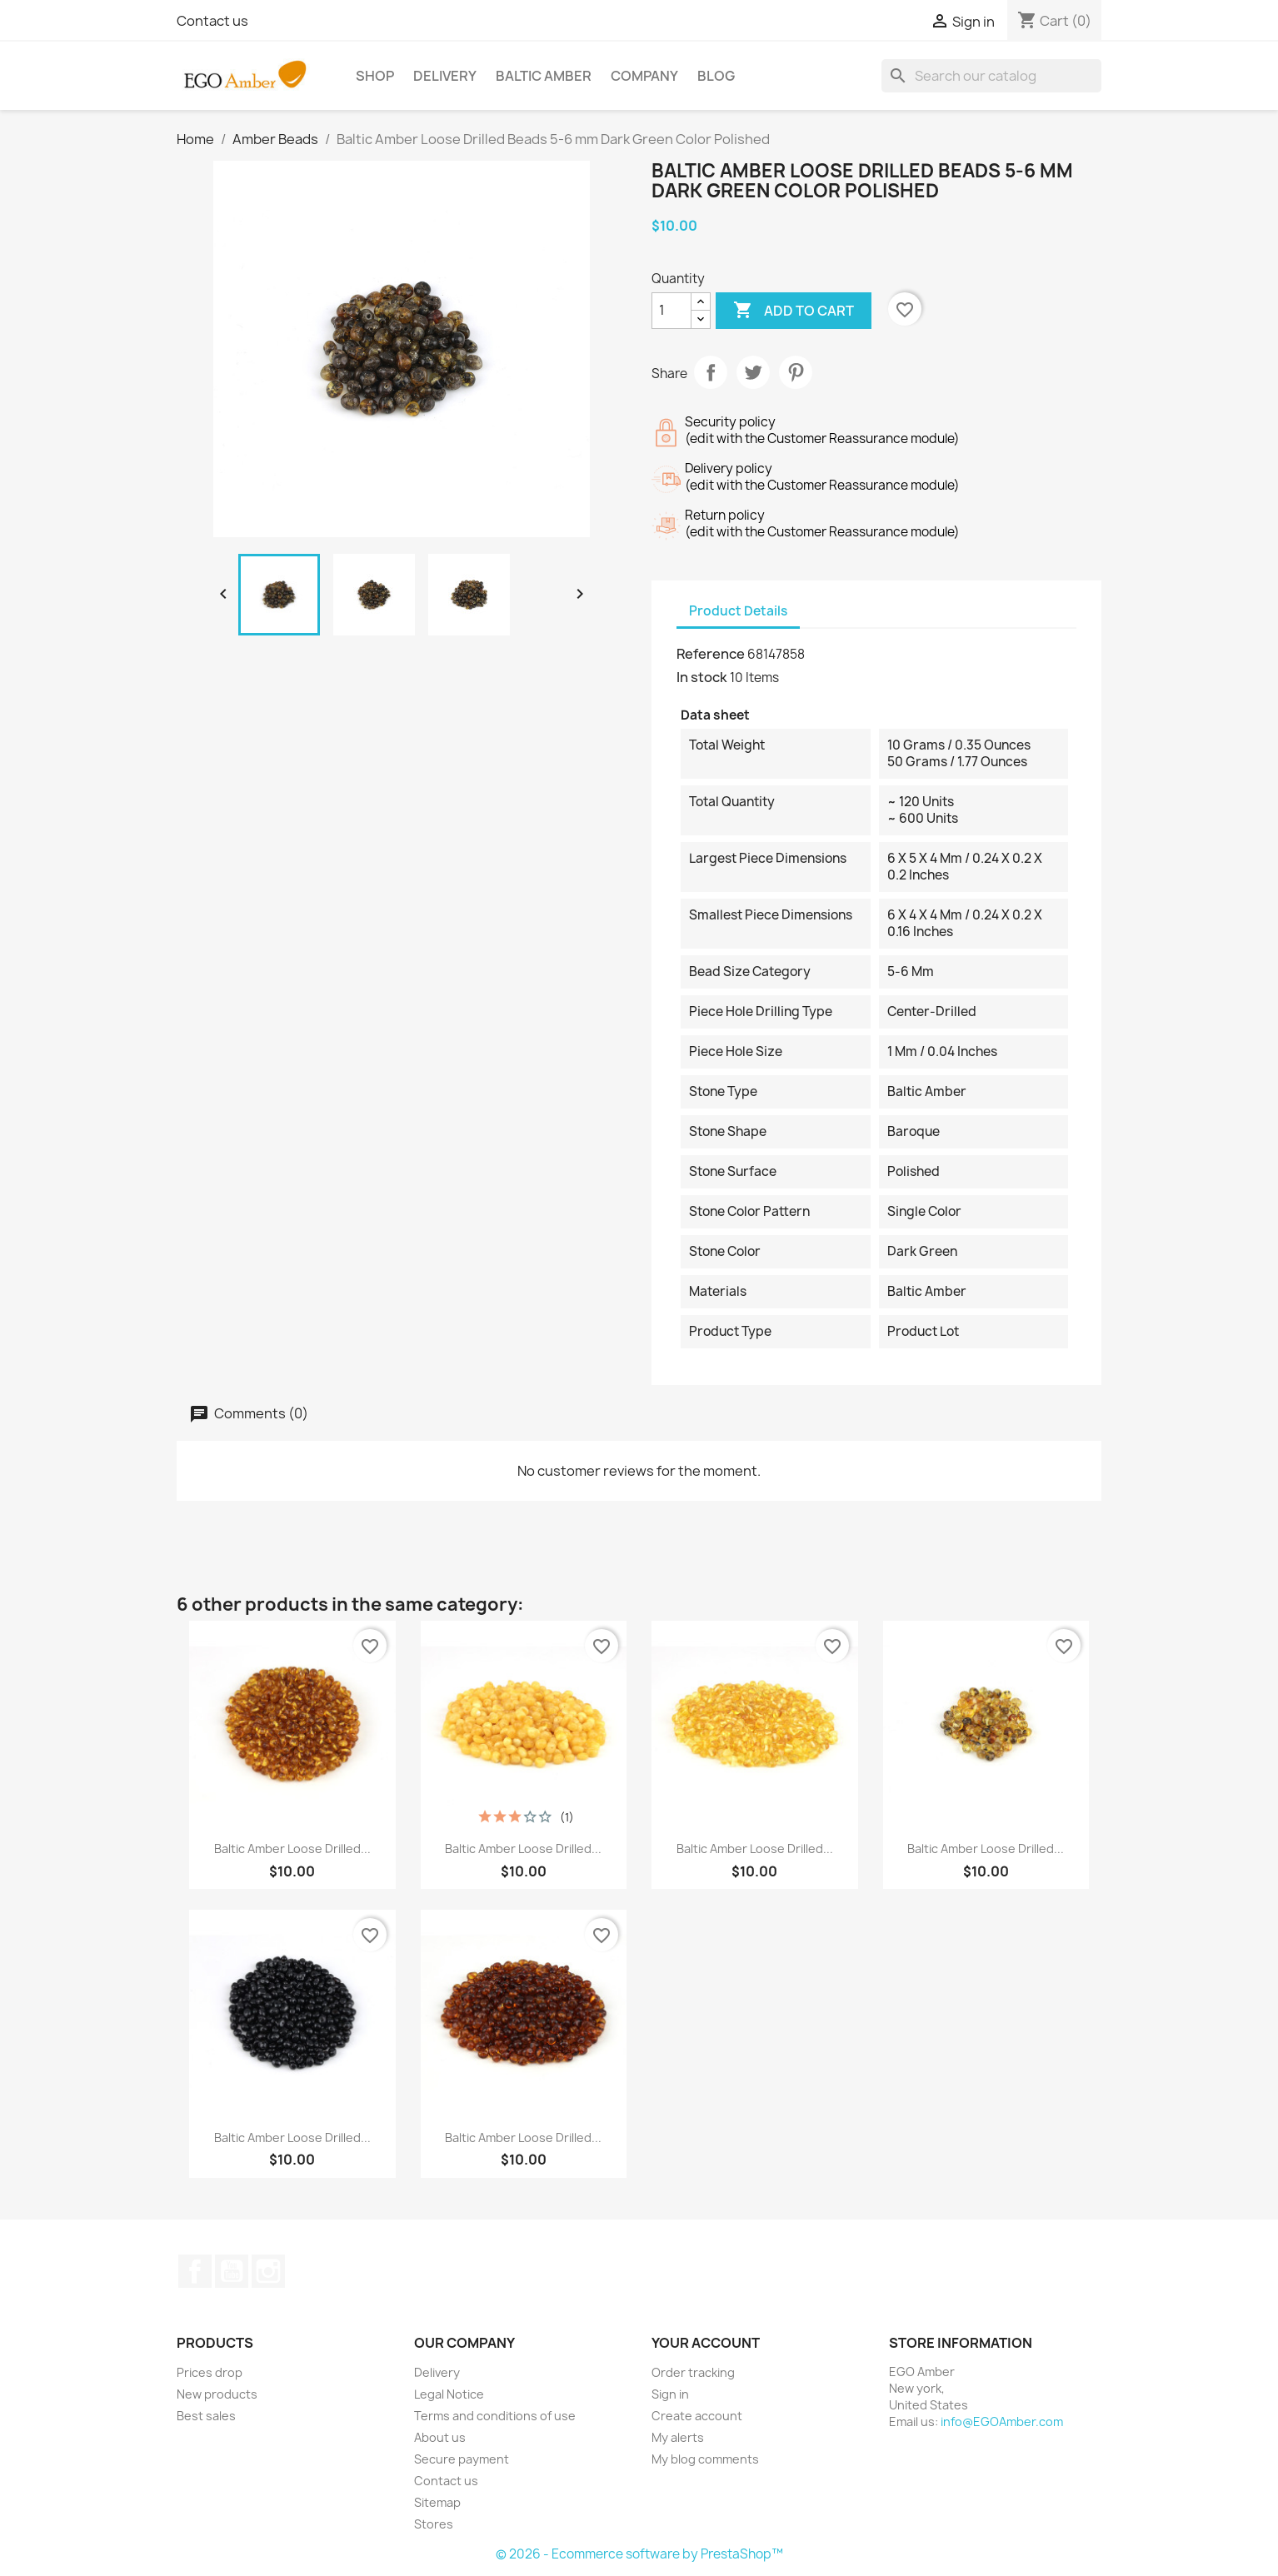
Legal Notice (449, 2394)
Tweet (753, 372)
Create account (696, 2416)
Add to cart (793, 310)
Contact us (212, 21)
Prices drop (209, 2372)
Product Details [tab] (738, 611)
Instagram (268, 2271)
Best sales (206, 2416)
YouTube (231, 2271)
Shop (375, 76)
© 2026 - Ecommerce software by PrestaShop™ (639, 2554)
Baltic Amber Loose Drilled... (292, 1848)
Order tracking (693, 2372)
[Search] (991, 75)
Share (710, 372)
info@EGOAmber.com (1002, 2421)
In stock (701, 677)
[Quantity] (671, 310)
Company (644, 76)
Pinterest (795, 372)
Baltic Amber (544, 76)
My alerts (677, 2437)
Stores (433, 2524)
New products (217, 2394)
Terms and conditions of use (495, 2416)
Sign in (670, 2394)
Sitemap (437, 2502)
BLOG (716, 76)
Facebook (195, 2271)
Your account (705, 2343)
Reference (710, 653)
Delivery (445, 76)
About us (440, 2437)
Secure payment (461, 2459)
